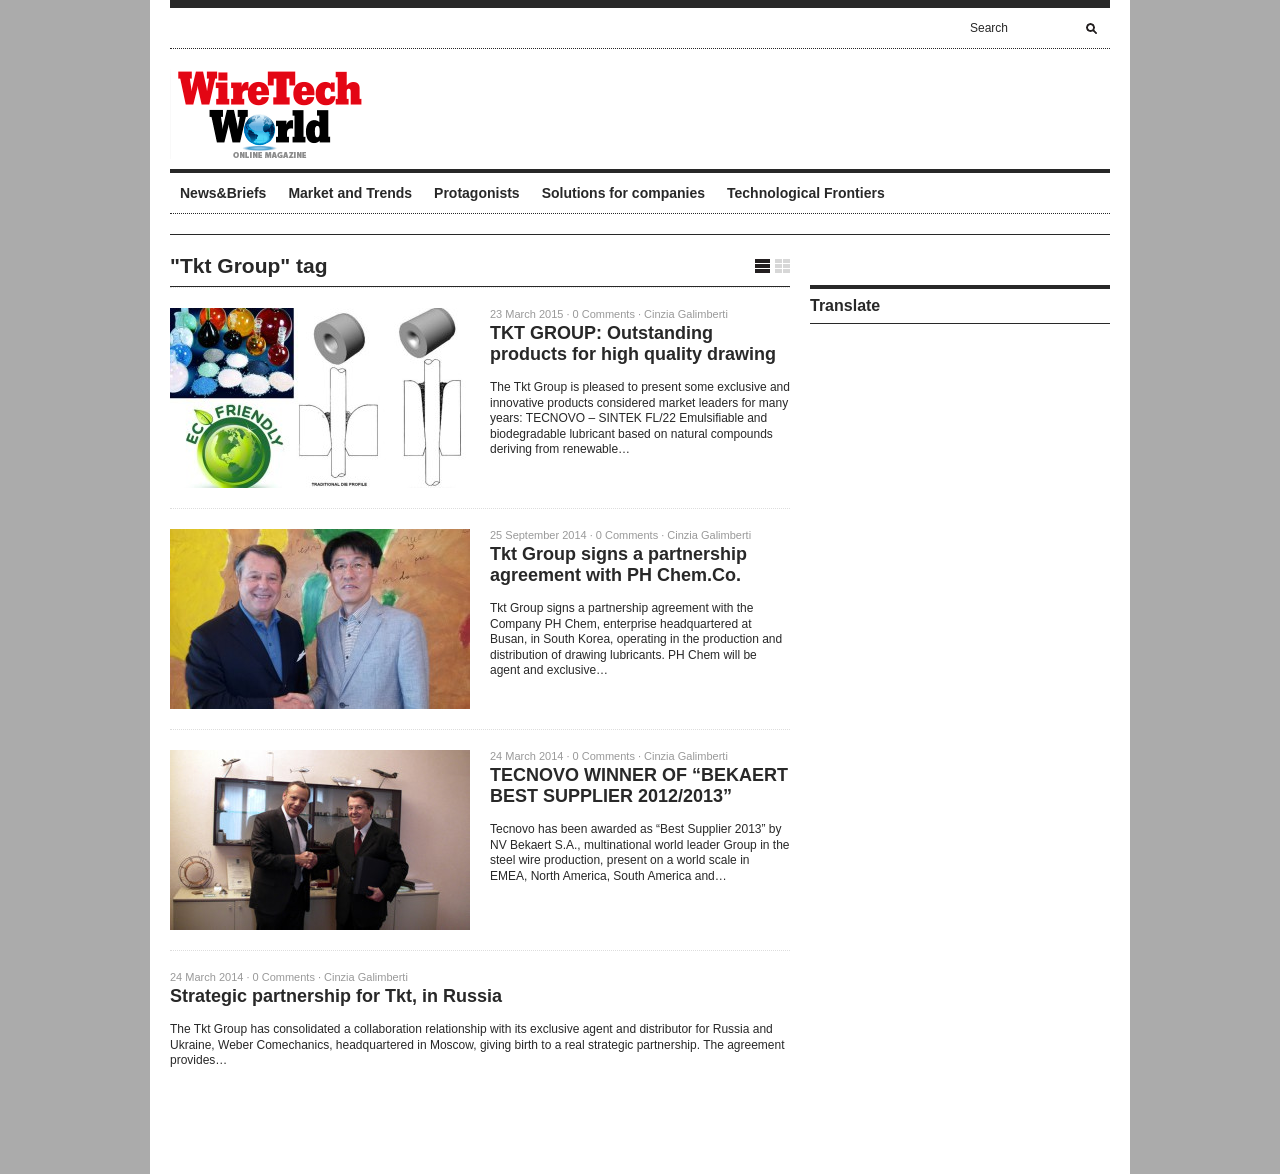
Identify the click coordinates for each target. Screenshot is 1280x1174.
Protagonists (477, 193)
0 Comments (604, 314)
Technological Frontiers (806, 193)
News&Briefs (223, 193)
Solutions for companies (623, 193)
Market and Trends (350, 193)
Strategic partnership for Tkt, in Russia (336, 996)
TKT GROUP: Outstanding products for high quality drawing (633, 343)
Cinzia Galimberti (686, 314)
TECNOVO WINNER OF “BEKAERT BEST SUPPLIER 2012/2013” (639, 785)
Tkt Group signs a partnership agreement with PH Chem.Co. (618, 564)
